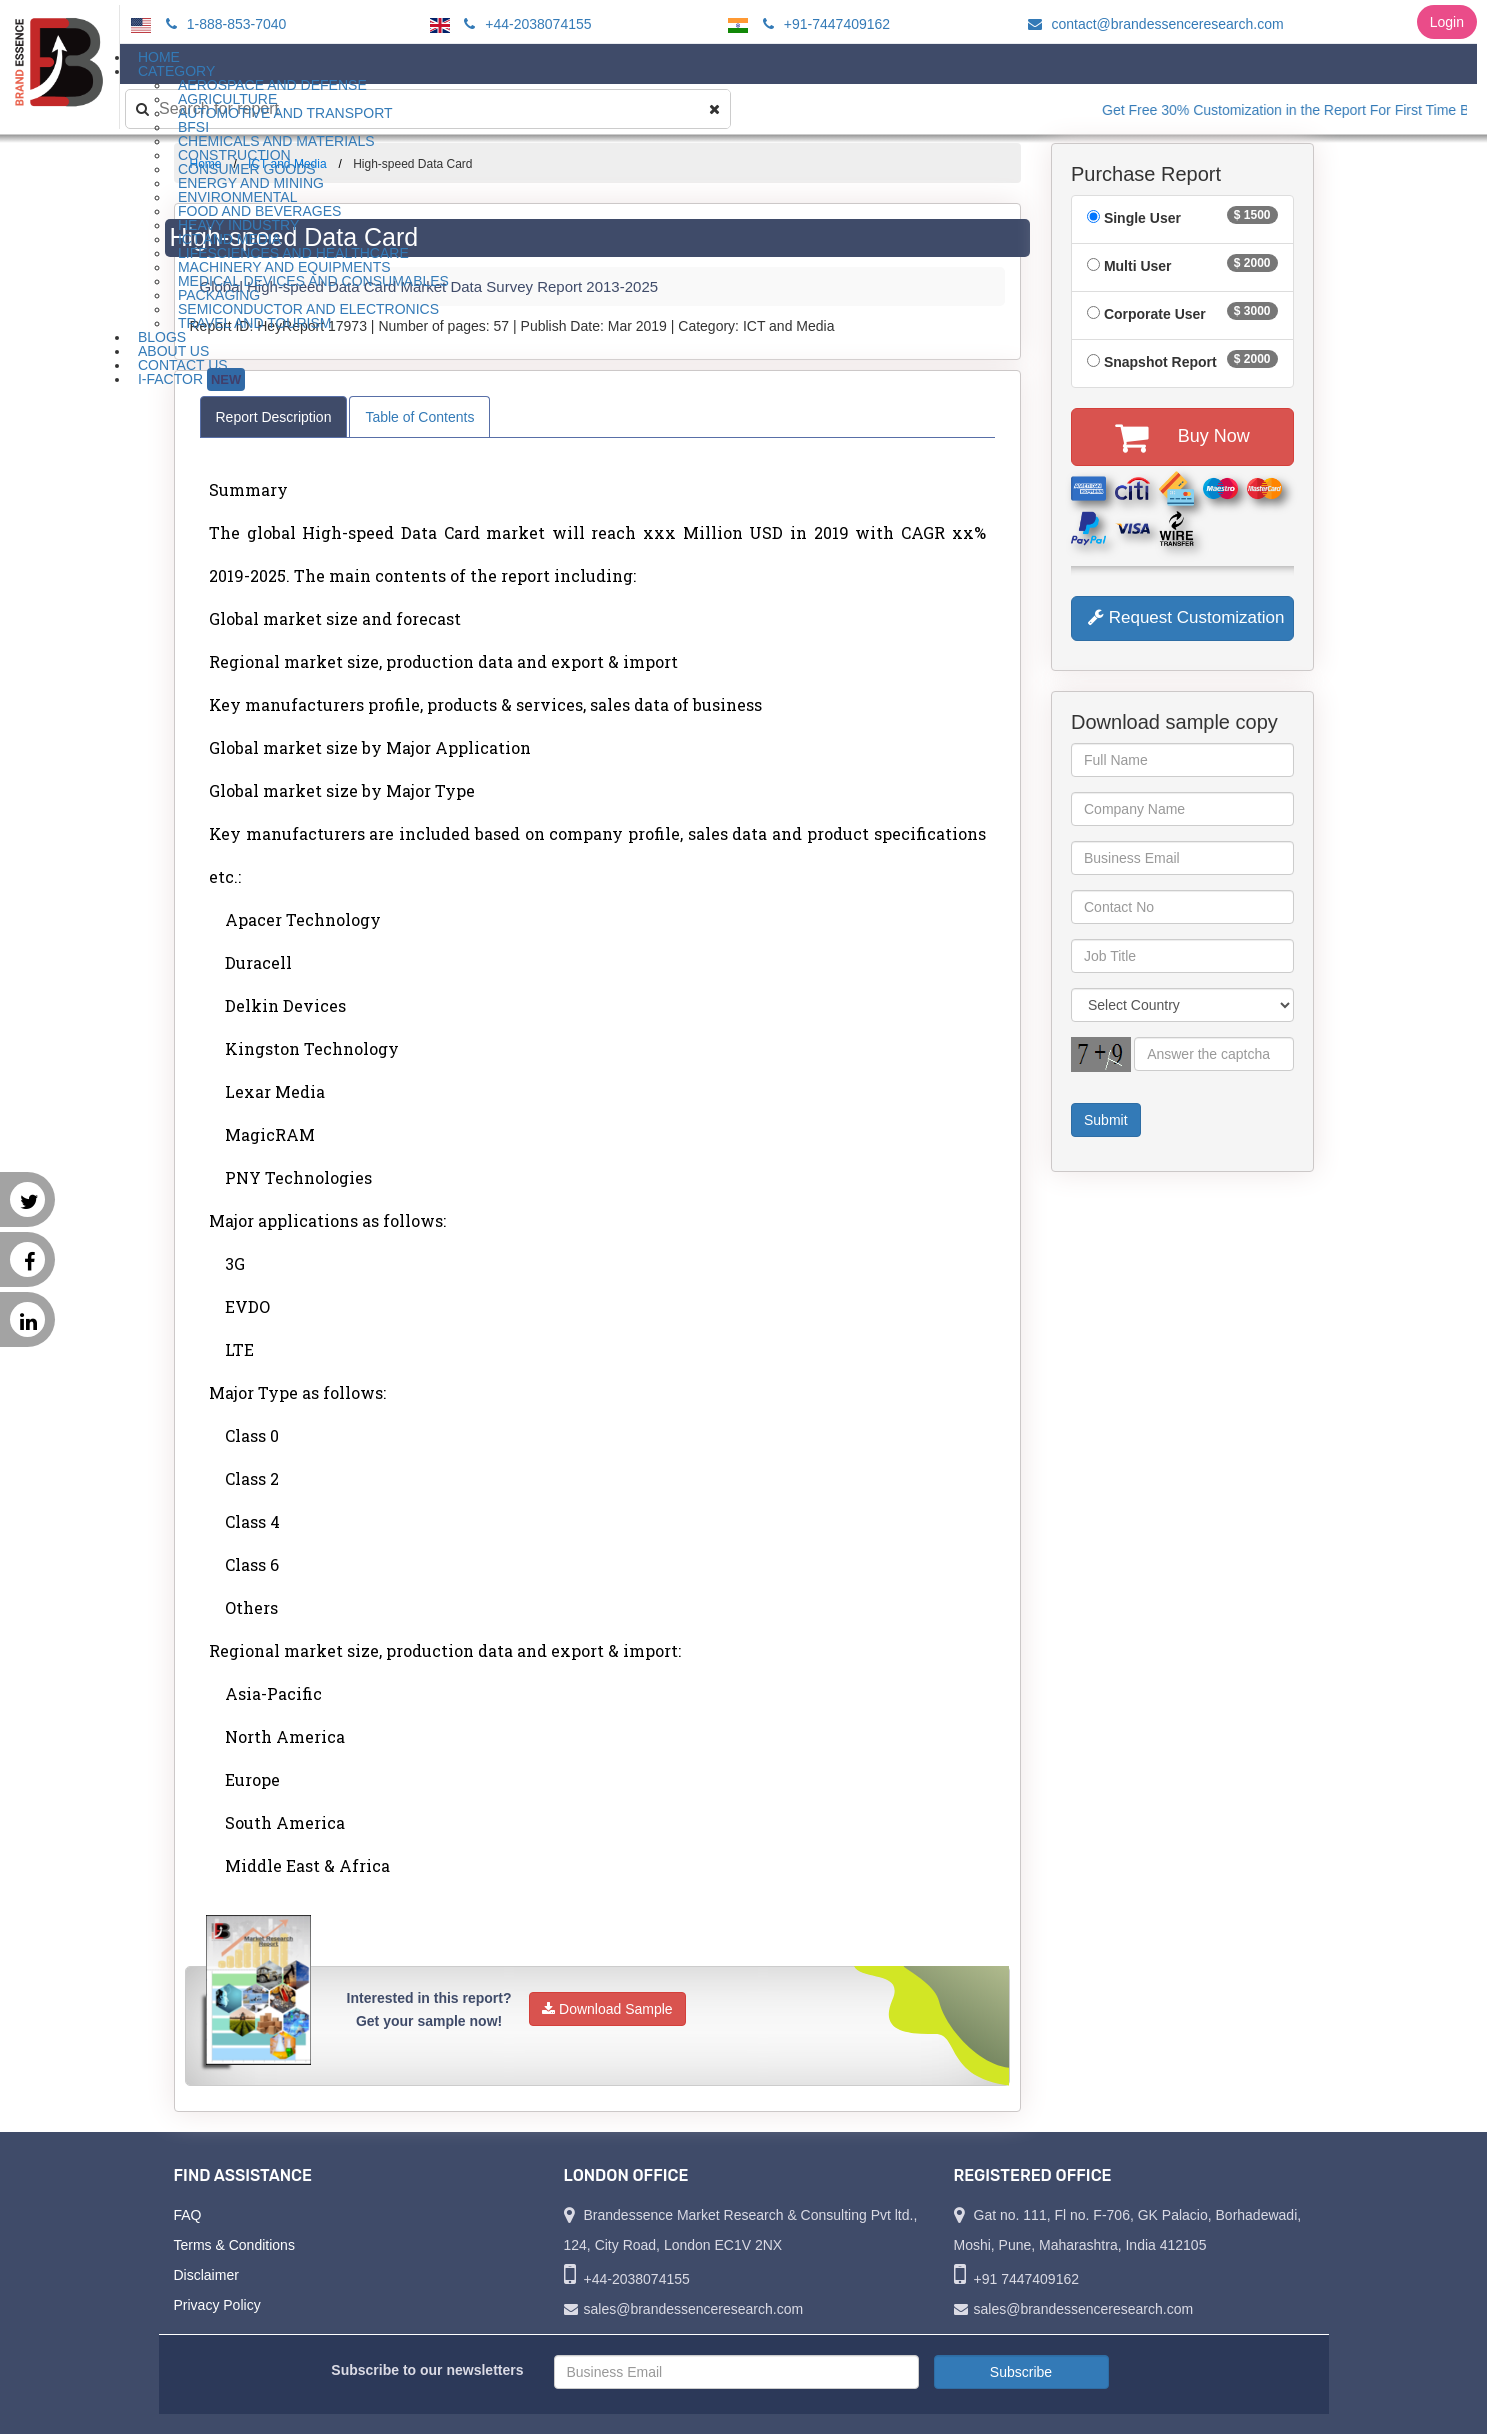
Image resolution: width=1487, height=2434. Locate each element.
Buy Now (1182, 437)
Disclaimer (206, 2275)
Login (1447, 22)
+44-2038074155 (524, 24)
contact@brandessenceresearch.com (1153, 24)
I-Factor (191, 379)
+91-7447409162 (823, 24)
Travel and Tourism (255, 323)
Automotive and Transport (285, 113)
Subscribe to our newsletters (427, 2370)
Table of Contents (419, 417)
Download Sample (607, 2009)
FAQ (188, 2215)
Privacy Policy (217, 2305)
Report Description (274, 417)
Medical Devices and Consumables (313, 281)
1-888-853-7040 (223, 24)
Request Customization (1186, 617)
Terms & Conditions (234, 2245)
